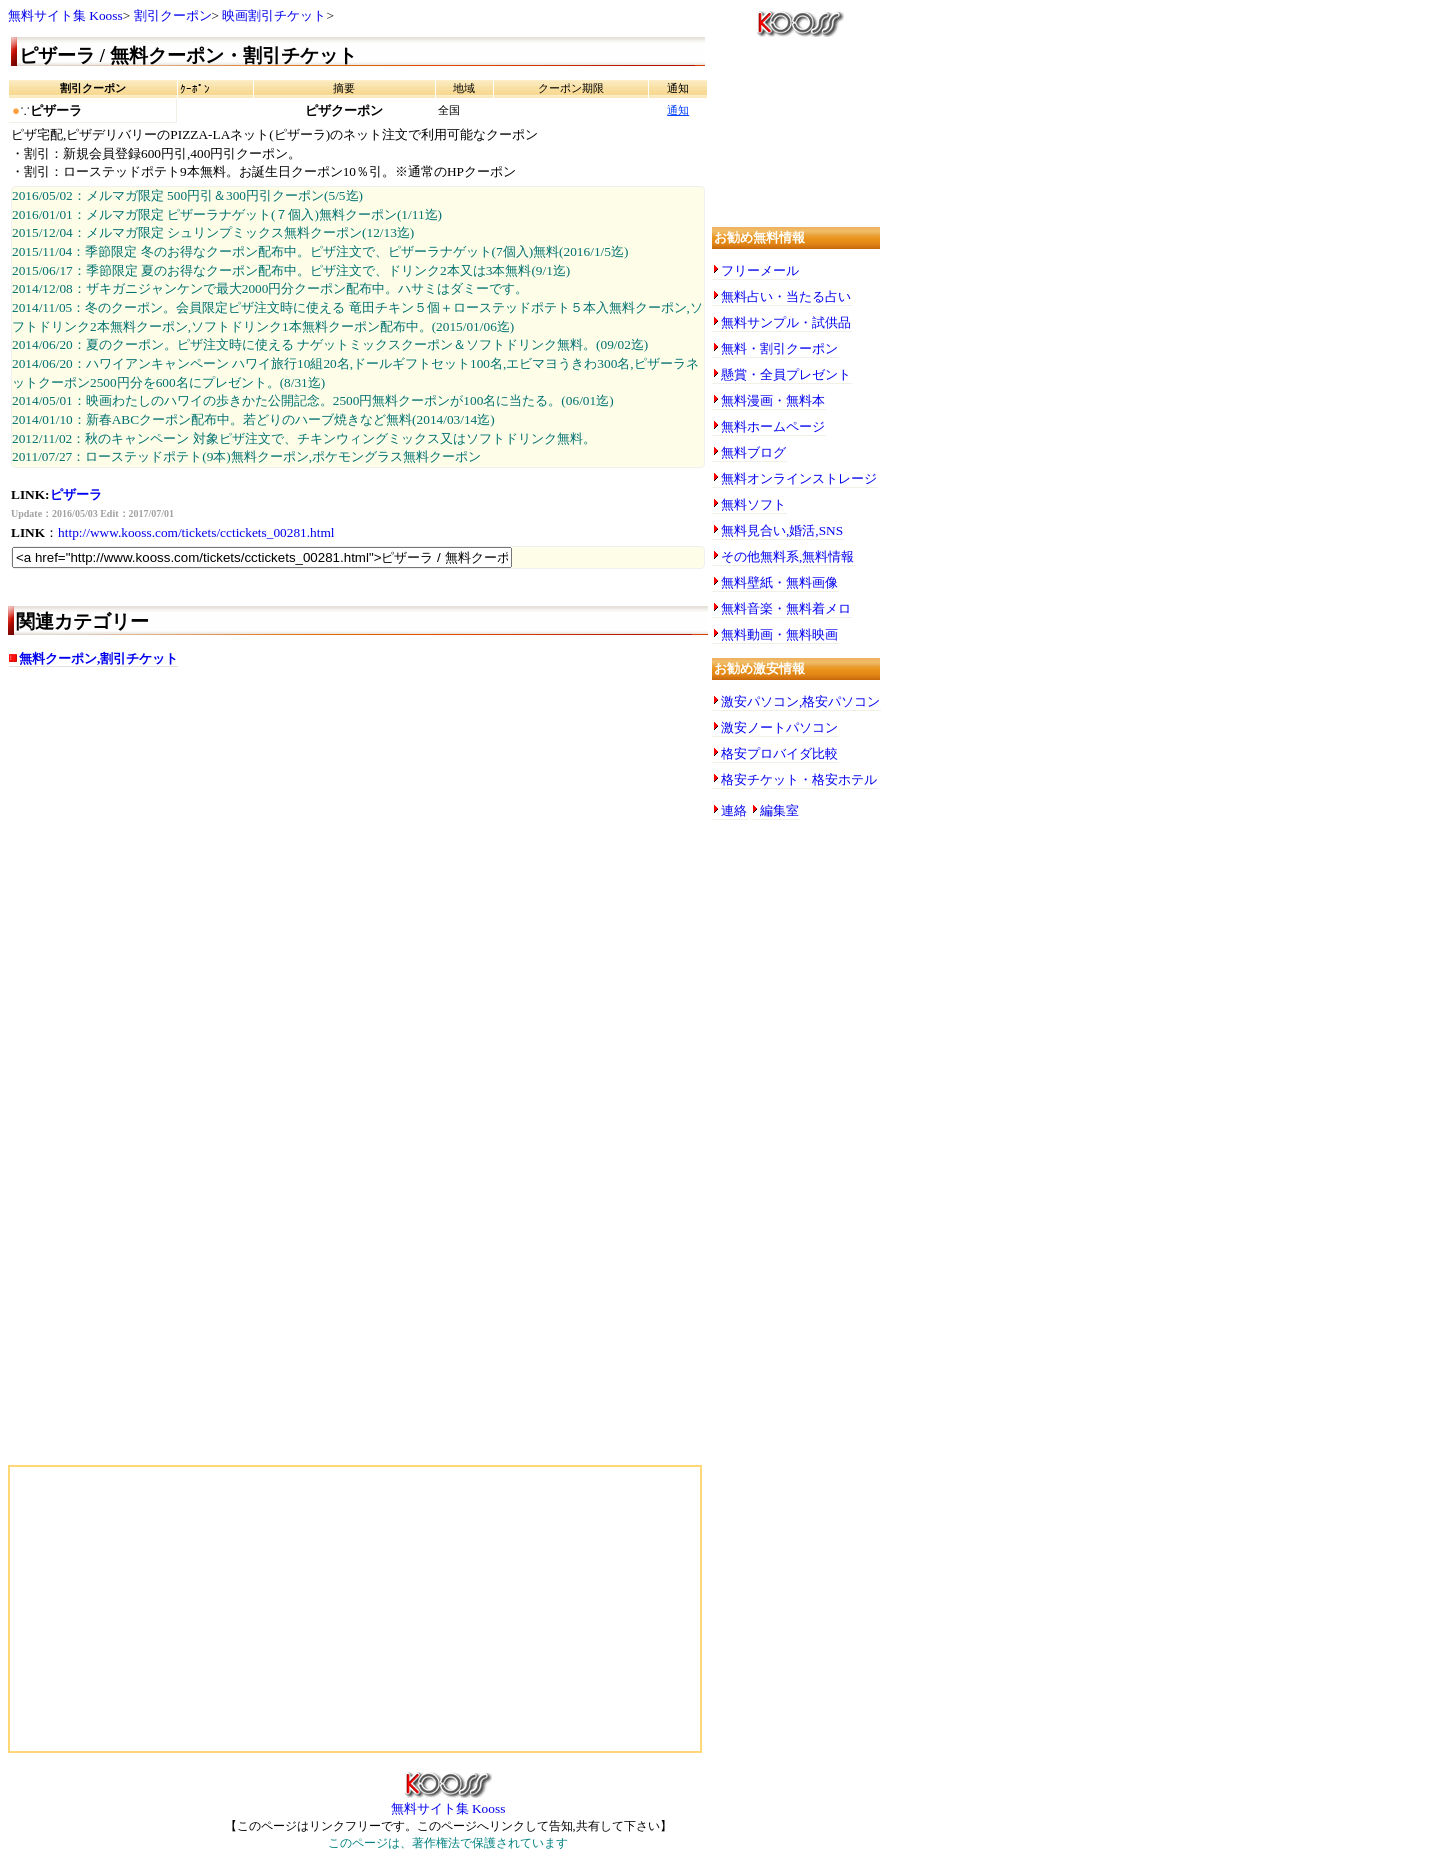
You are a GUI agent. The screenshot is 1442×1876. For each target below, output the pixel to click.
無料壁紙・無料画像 (779, 582)
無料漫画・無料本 (773, 400)
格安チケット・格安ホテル (799, 779)
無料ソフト (753, 504)
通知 (678, 110)
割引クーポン (173, 15)
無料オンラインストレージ (799, 478)
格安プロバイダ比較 (779, 753)
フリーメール (760, 270)
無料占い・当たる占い (786, 296)
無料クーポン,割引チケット (98, 658)
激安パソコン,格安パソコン (800, 701)
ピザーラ (76, 494)
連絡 (734, 810)
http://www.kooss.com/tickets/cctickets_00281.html (196, 532)
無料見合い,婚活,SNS (782, 530)
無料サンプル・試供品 (786, 322)
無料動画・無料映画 (779, 634)
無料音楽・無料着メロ (786, 608)
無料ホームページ (773, 426)
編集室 (779, 810)
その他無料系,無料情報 (787, 556)
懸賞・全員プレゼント (786, 374)
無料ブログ (753, 452)
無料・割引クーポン (779, 348)
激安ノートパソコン (779, 727)
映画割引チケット (274, 15)
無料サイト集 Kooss (65, 15)
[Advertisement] (208, 841)
